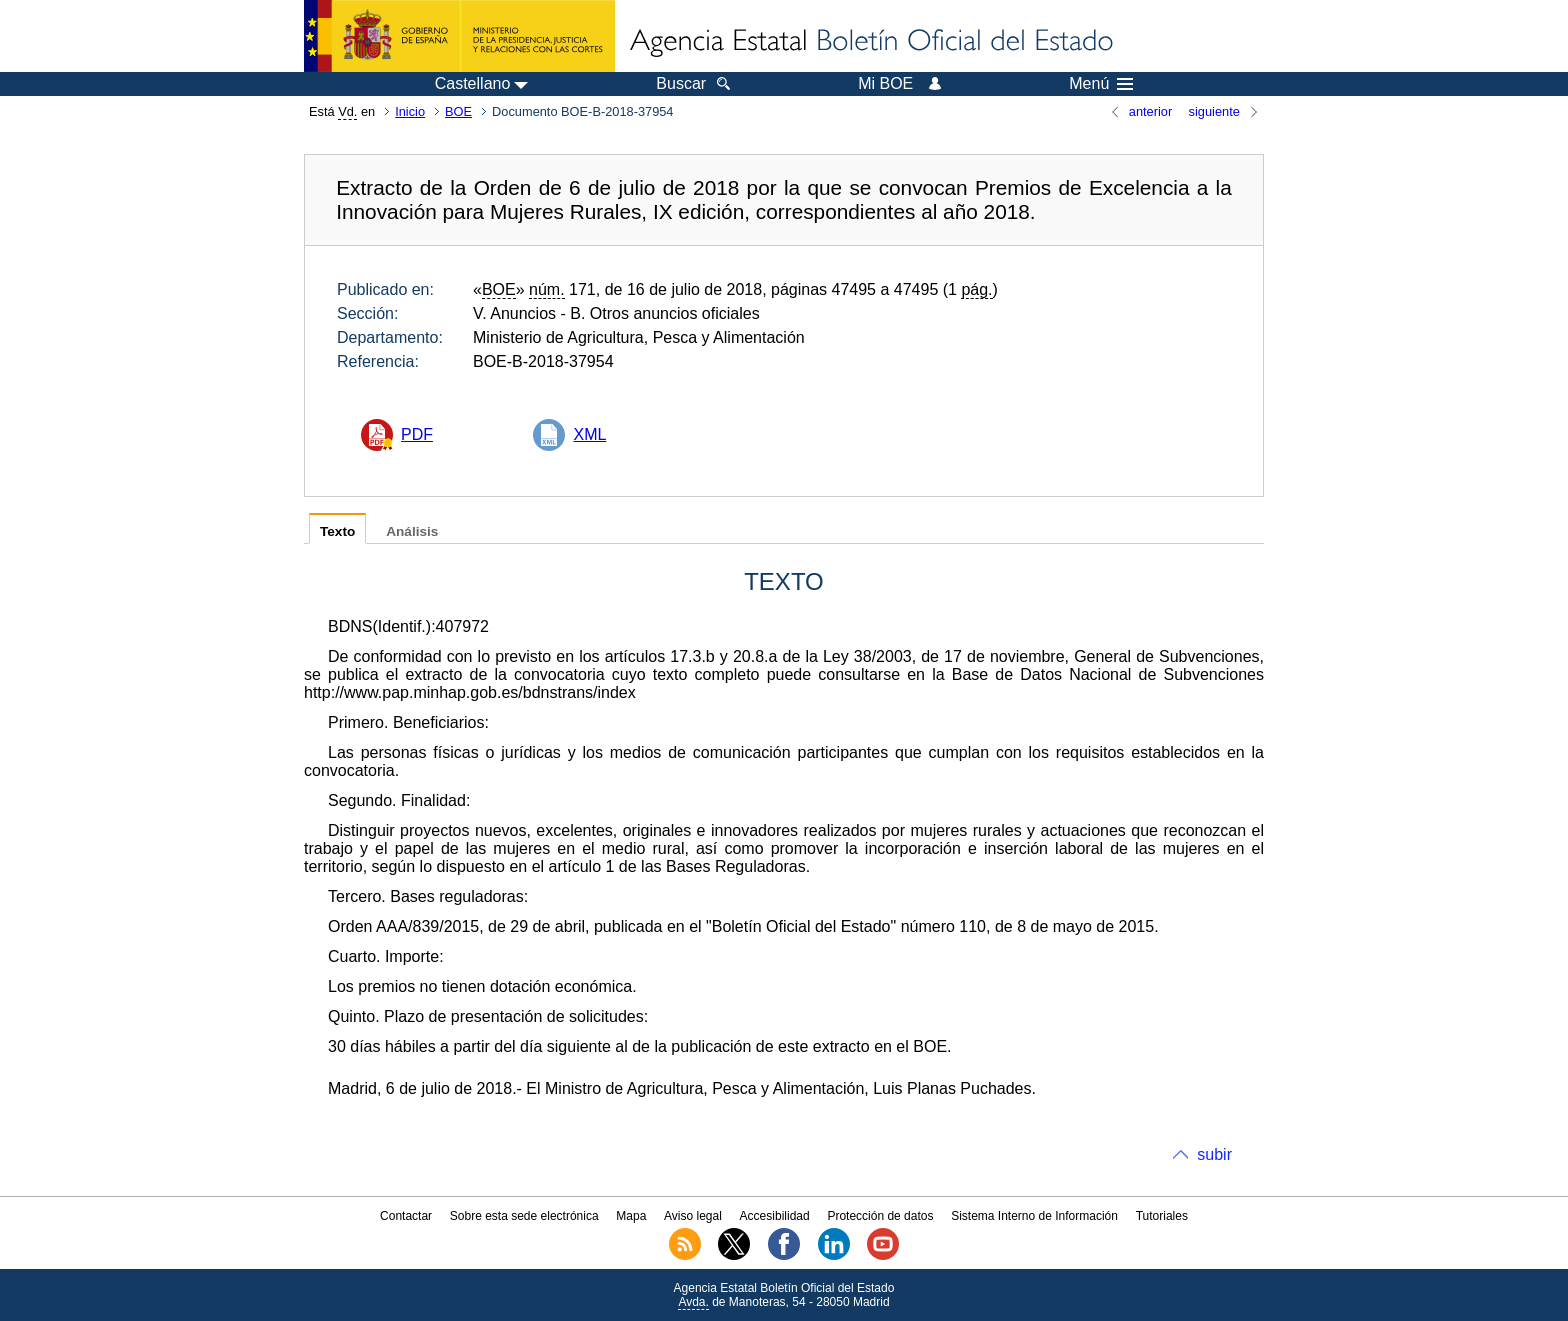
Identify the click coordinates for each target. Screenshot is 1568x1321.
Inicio (410, 111)
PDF (417, 434)
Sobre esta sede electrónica (524, 1216)
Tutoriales (1162, 1216)
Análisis (412, 531)
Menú (1101, 84)
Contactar (406, 1216)
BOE (458, 111)
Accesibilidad (775, 1216)
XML (589, 434)
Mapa (631, 1216)
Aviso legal (693, 1216)
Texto (337, 531)
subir (1214, 1154)
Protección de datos (880, 1216)
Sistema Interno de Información (1034, 1216)
